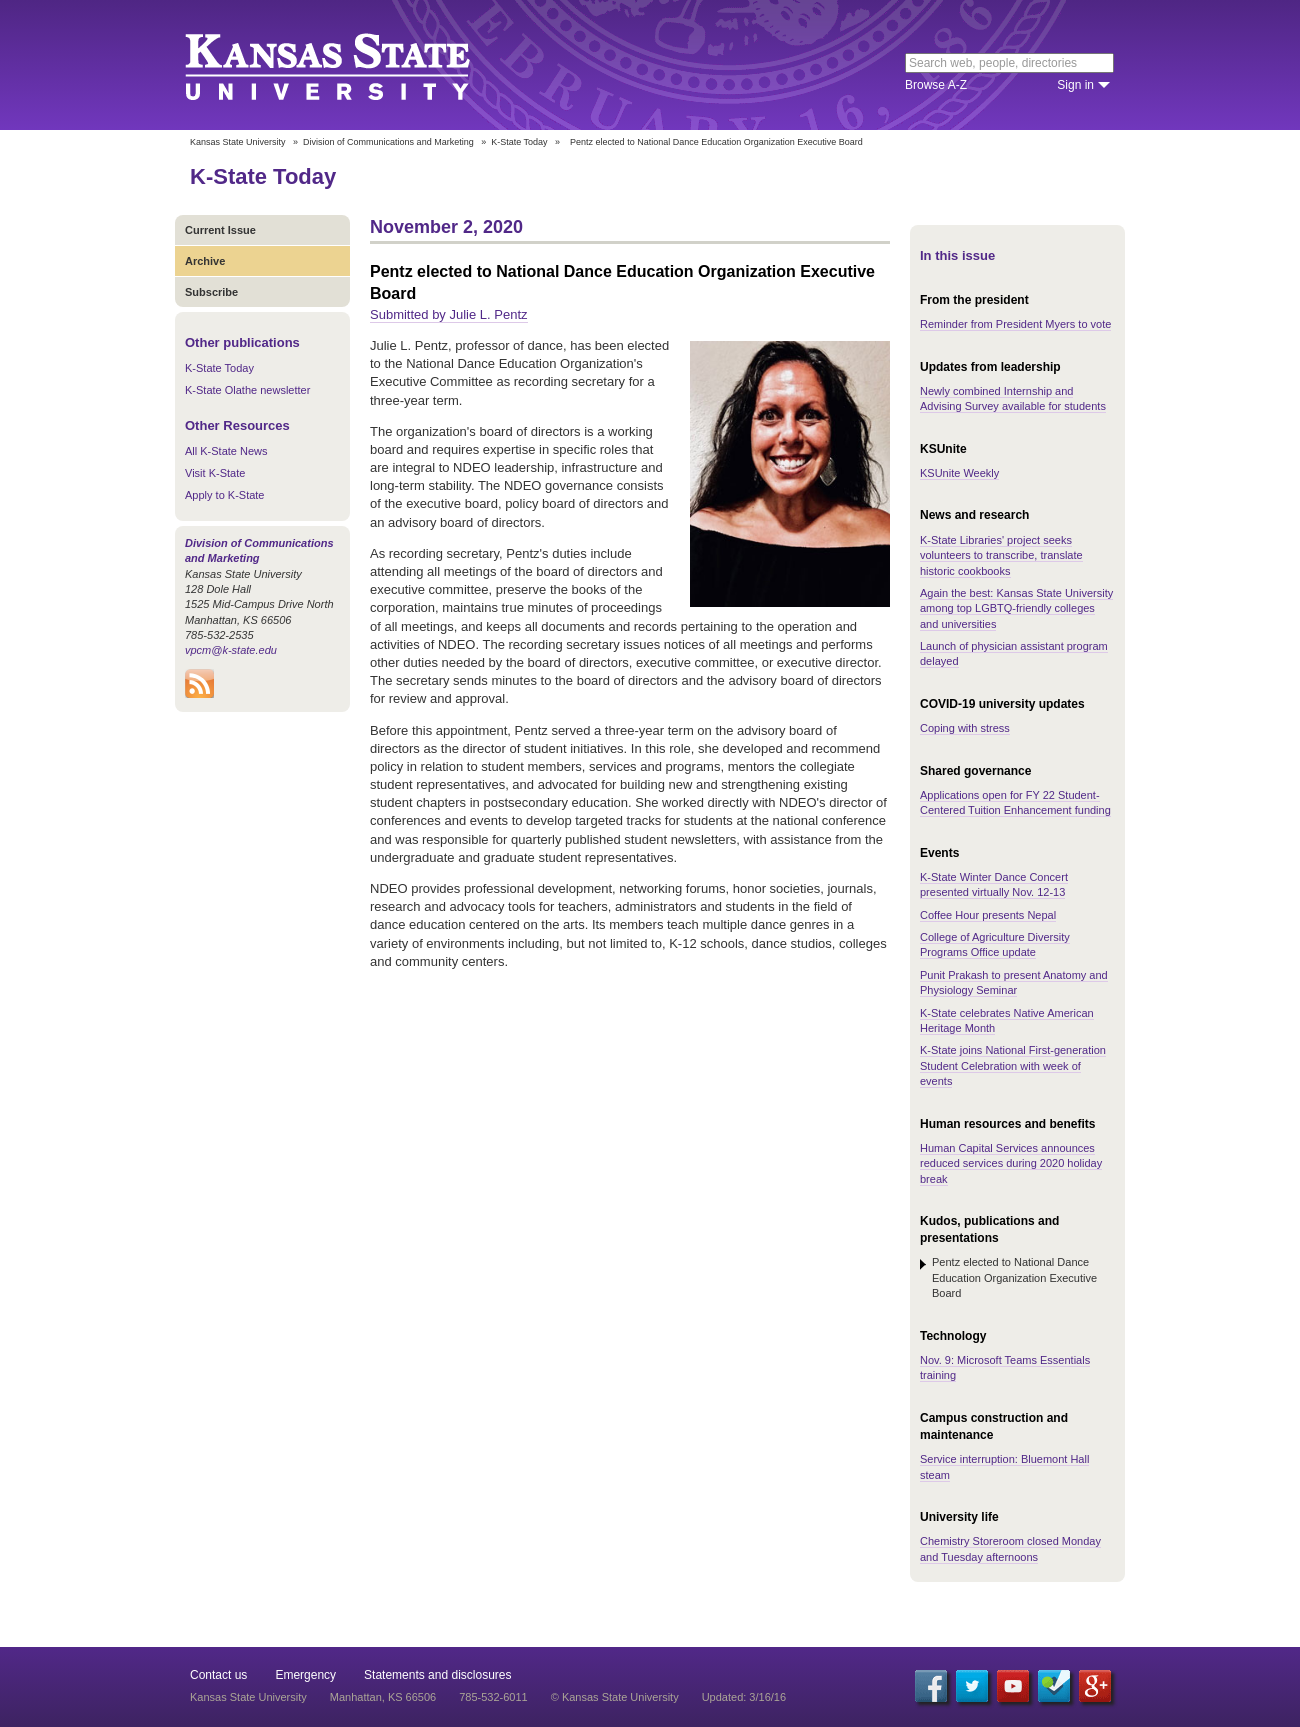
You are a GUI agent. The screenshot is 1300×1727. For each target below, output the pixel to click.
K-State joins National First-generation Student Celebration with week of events (1013, 1065)
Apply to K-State (225, 495)
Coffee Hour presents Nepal (988, 915)
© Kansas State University (615, 1697)
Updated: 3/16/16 (744, 1697)
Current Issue (220, 230)
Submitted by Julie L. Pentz (449, 314)
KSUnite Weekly (959, 473)
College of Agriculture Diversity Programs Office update (995, 944)
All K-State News (226, 451)
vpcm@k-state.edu (231, 650)
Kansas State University (352, 65)
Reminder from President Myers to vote (1015, 324)
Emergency (305, 1675)
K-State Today (519, 142)
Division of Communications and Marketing (388, 142)
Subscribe (211, 292)
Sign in (1075, 85)
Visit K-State (215, 473)
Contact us (218, 1675)
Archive (205, 261)
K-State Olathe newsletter (247, 390)
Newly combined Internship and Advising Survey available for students (1013, 398)
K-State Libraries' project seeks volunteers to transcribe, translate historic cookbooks (1001, 555)
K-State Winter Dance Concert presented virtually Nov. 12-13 (994, 884)
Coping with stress (965, 728)
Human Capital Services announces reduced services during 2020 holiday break (1011, 1163)
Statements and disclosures (437, 1675)
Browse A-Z (936, 85)
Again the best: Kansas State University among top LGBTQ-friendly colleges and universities (1016, 608)
